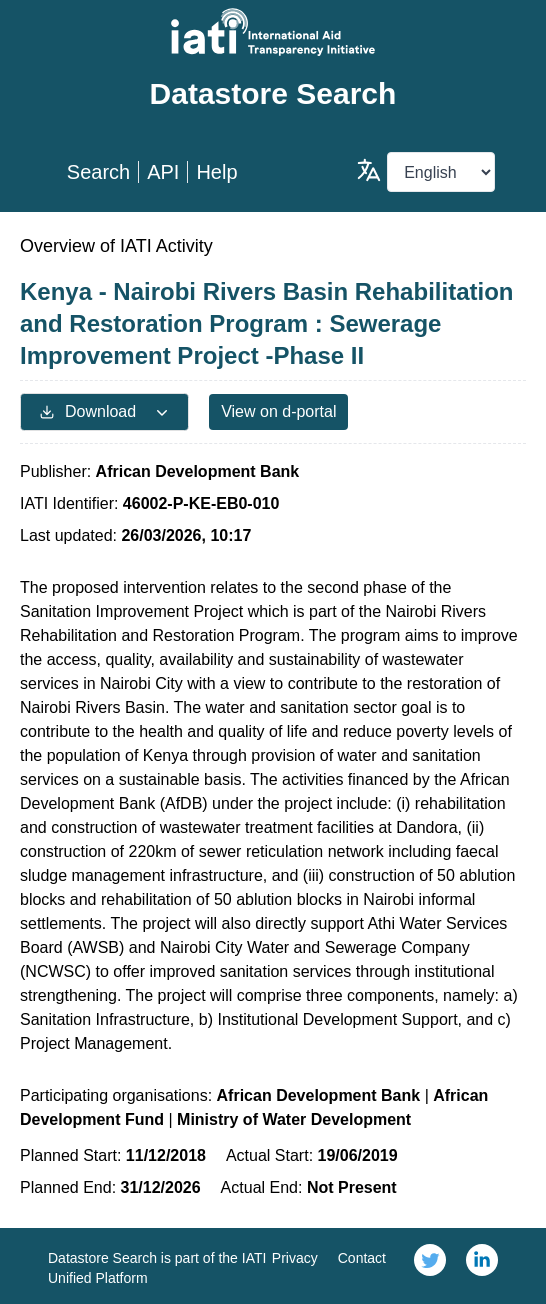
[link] (430, 1266)
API (163, 172)
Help (216, 172)
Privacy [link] (295, 1258)
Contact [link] (362, 1258)
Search (98, 172)
